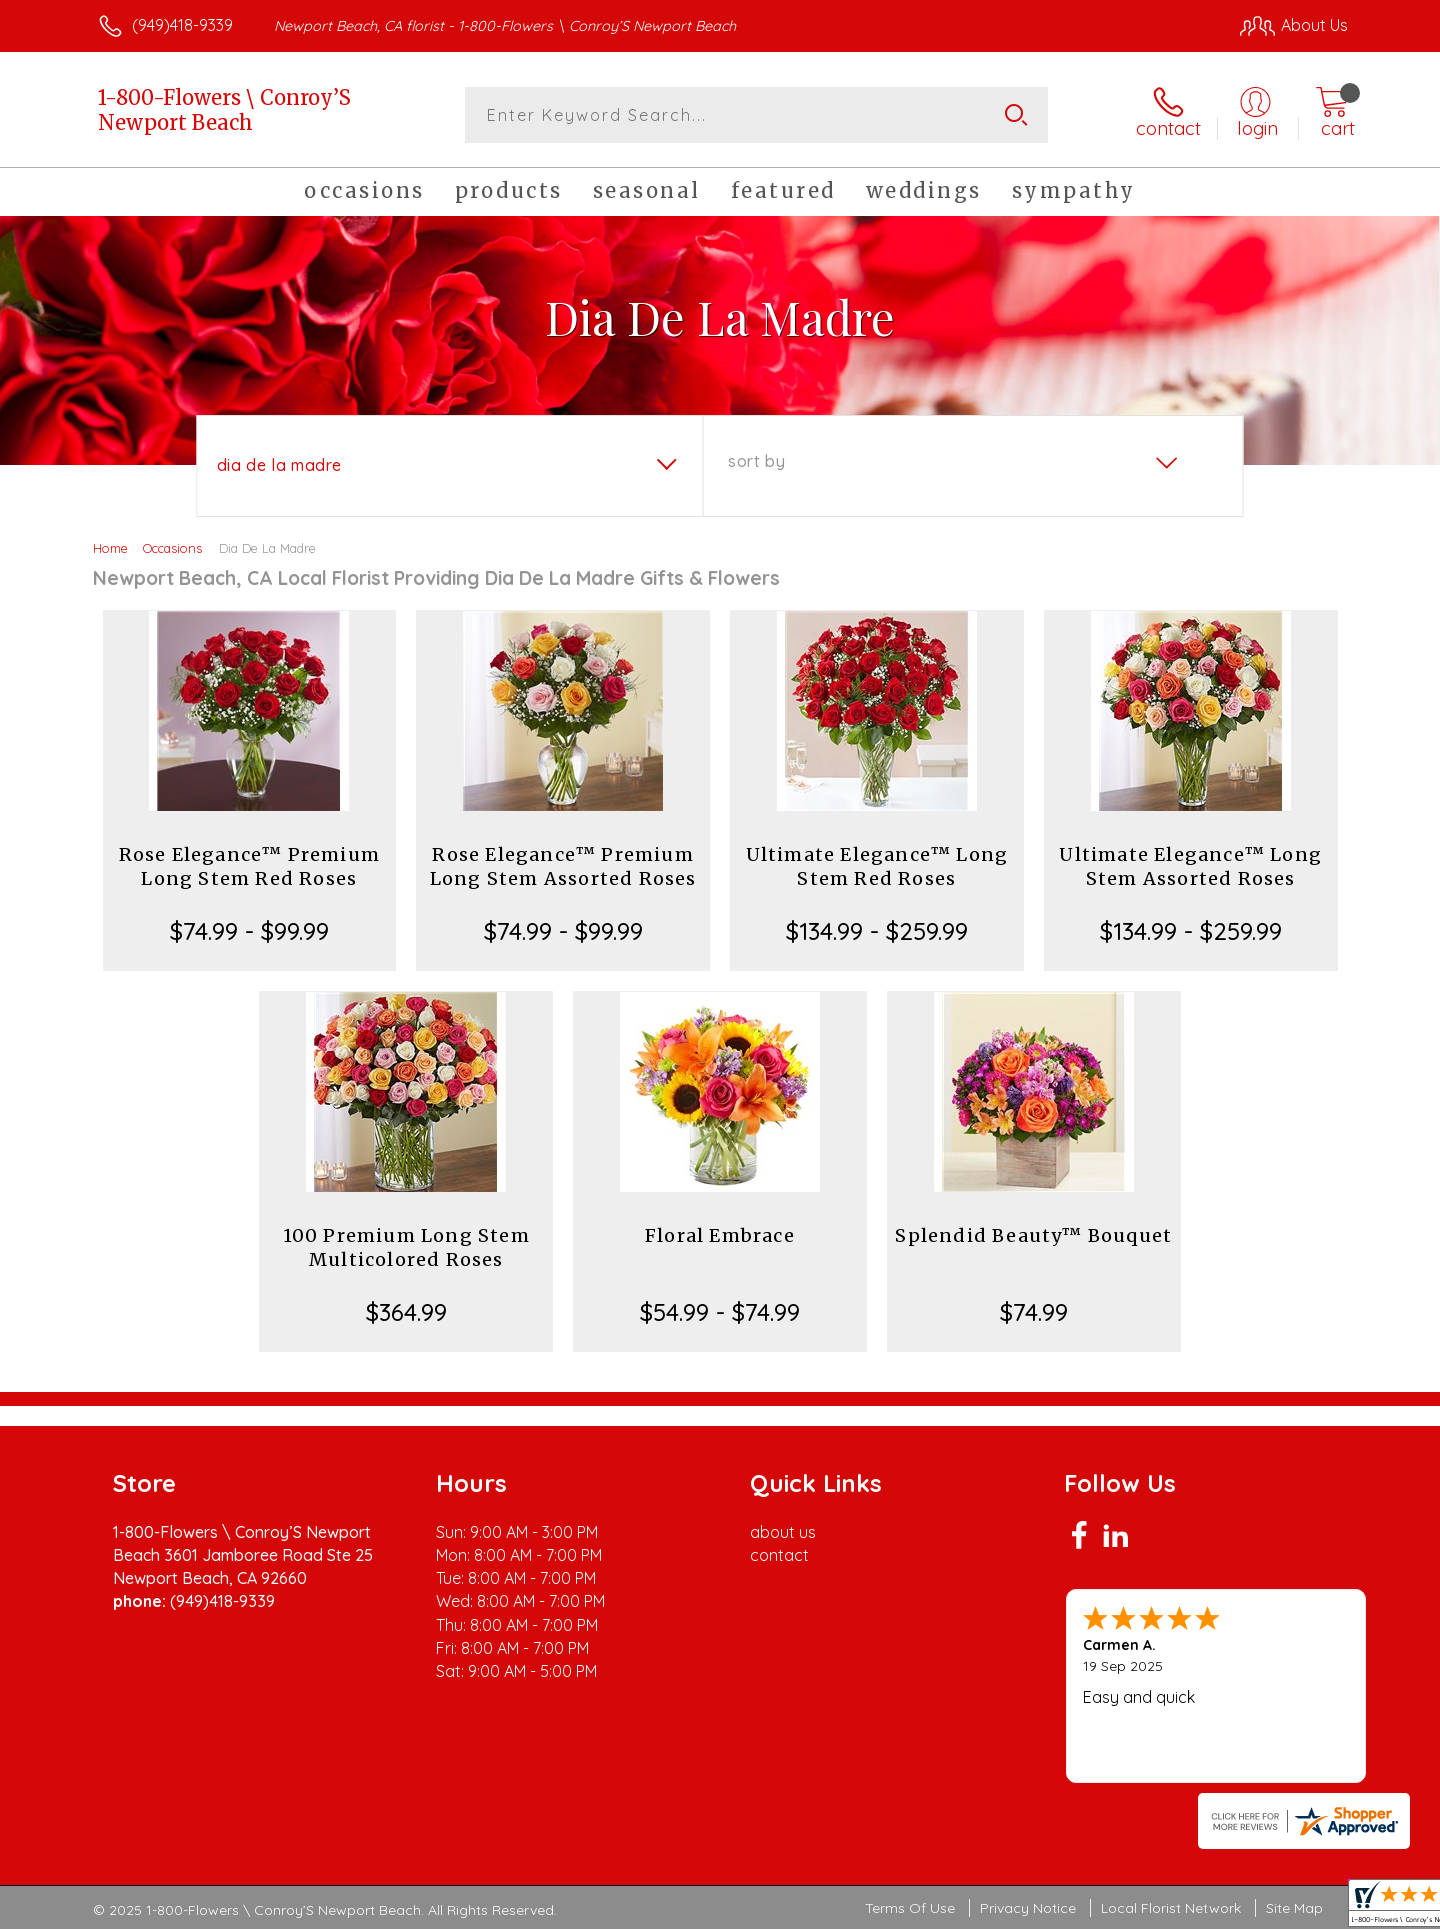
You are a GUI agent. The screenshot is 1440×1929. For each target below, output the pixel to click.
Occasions (172, 548)
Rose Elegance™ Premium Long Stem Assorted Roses (563, 866)
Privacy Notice (1028, 1908)
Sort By (756, 461)
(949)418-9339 (182, 25)
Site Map (1294, 1908)
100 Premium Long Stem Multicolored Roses (406, 1247)
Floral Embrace (720, 1235)
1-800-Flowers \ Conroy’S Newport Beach (224, 110)
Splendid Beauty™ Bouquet (1033, 1235)
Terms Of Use (910, 1908)
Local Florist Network (1171, 1908)
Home (110, 548)
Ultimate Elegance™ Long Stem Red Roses (877, 866)
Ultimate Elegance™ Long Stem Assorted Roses (1190, 866)
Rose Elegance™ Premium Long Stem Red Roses (249, 866)
